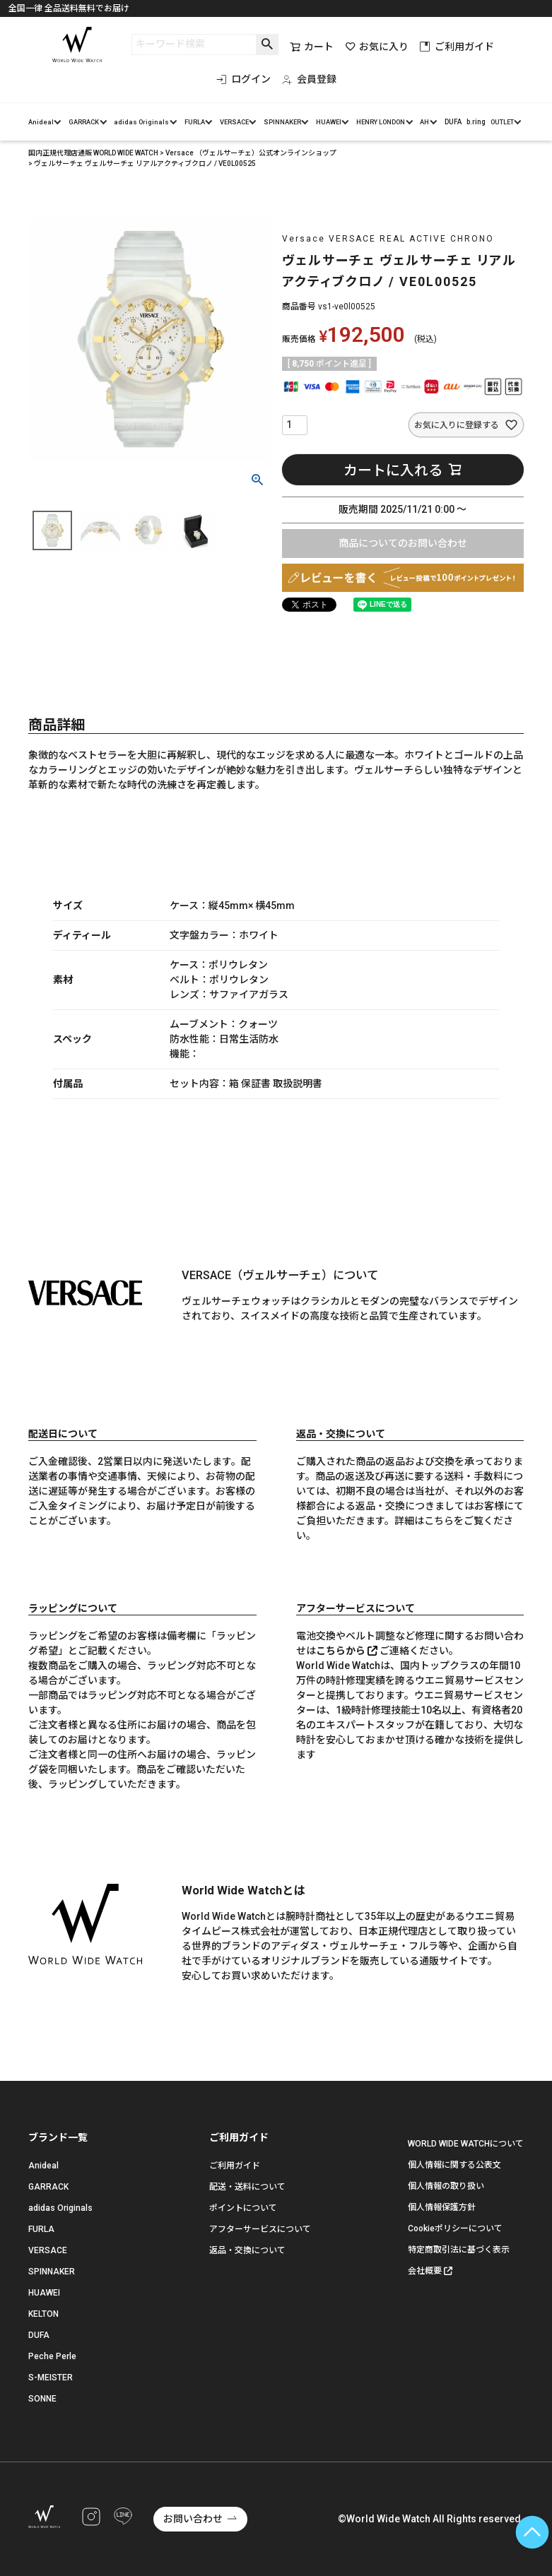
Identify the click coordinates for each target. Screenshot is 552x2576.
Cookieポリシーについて (455, 2228)
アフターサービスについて (260, 2229)
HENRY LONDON (380, 122)
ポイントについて (243, 2208)
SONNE (42, 2399)
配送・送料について (247, 2187)
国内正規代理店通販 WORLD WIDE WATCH (93, 153)
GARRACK (84, 122)
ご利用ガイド (457, 46)
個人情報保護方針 (442, 2207)
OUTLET (502, 122)
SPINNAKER (282, 122)
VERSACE (234, 122)
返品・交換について (247, 2250)
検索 (267, 44)
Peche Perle (52, 2356)
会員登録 (309, 79)
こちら (439, 1520)
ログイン (243, 79)
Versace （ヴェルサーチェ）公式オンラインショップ (250, 153)
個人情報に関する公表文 (454, 2165)
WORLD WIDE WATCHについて (466, 2144)
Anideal (41, 122)
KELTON (43, 2314)
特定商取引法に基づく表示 (459, 2250)
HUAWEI (328, 122)
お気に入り (377, 47)
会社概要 (425, 2271)
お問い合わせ (193, 2518)
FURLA (194, 122)
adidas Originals (141, 122)
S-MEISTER (50, 2377)
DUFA (453, 122)
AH (424, 122)
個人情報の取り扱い (446, 2186)
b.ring (476, 122)
